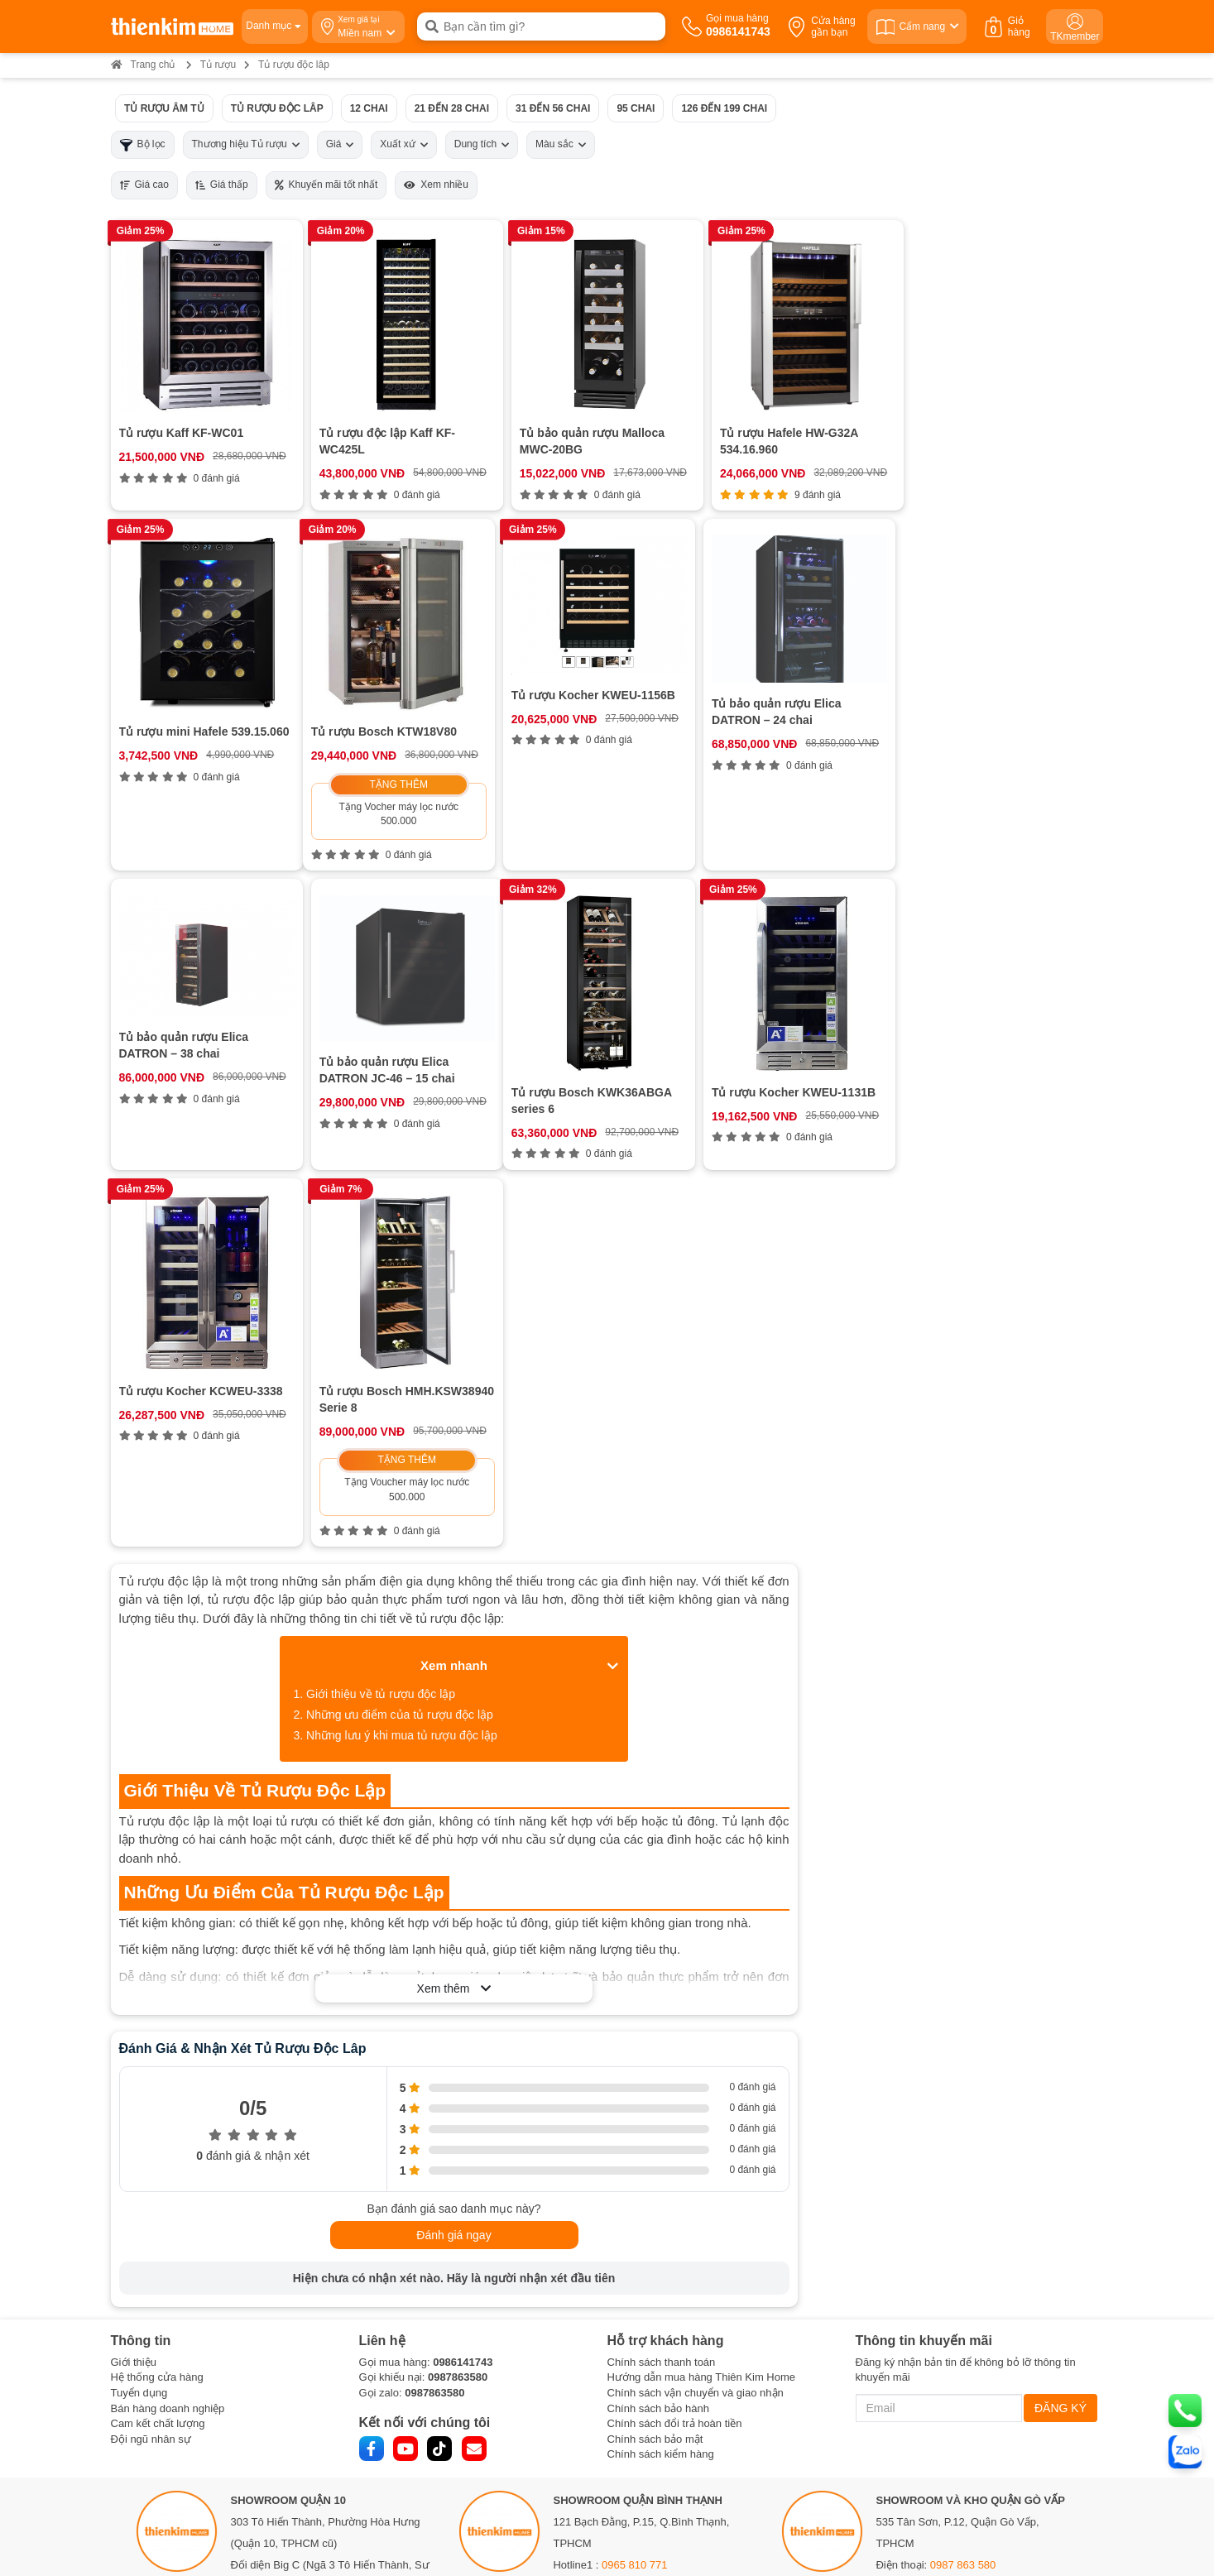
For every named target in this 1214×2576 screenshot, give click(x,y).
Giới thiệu (133, 2062)
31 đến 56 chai (553, 107)
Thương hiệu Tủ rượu (246, 144)
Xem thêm (454, 1689)
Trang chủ (143, 64)
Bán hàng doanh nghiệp (168, 2109)
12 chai (368, 107)
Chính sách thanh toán (661, 2062)
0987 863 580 (963, 2266)
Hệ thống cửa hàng (157, 2078)
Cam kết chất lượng (158, 2124)
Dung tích (481, 144)
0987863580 (457, 2078)
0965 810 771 (635, 2266)
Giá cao (144, 184)
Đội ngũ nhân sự (151, 2139)
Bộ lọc (143, 144)
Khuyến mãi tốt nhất (326, 184)
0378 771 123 (320, 2444)
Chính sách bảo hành (658, 2109)
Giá (340, 144)
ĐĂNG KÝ (1060, 2108)
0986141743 (462, 2062)
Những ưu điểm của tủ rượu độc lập (399, 1415)
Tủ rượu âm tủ (164, 107)
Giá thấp (221, 184)
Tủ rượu (218, 64)
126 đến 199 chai (724, 107)
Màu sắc (560, 144)
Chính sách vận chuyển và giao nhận (695, 2093)
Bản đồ (255, 2353)
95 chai (636, 107)
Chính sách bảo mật (655, 2139)
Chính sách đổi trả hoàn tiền (674, 2124)
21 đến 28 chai (451, 107)
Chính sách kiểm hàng (660, 2155)
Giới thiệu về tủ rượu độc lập (380, 1394)
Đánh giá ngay (453, 1935)
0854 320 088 (635, 2287)
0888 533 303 (306, 2309)
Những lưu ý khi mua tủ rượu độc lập (401, 1435)
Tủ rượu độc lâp (276, 107)
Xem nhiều (436, 184)
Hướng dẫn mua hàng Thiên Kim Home (701, 2078)
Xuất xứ (403, 144)
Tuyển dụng (139, 2093)
